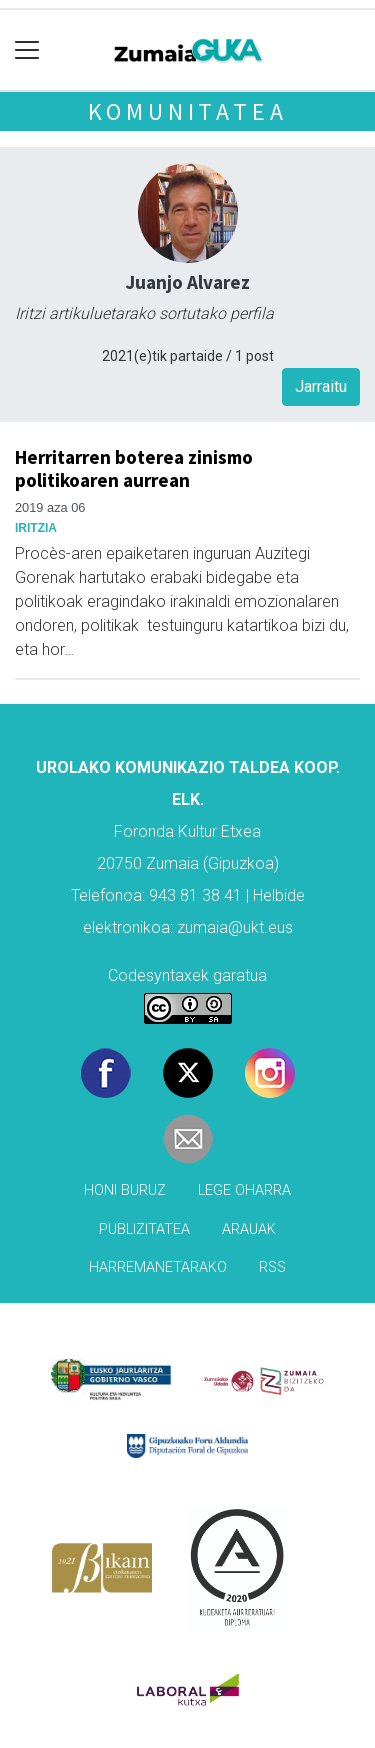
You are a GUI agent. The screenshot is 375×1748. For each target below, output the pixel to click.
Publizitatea (144, 1229)
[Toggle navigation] (27, 50)
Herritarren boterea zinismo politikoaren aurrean (134, 468)
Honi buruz (125, 1190)
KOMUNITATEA (188, 111)
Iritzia (36, 528)
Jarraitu (321, 386)
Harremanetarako (158, 1267)
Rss (272, 1267)
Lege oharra (244, 1190)
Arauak (249, 1229)
